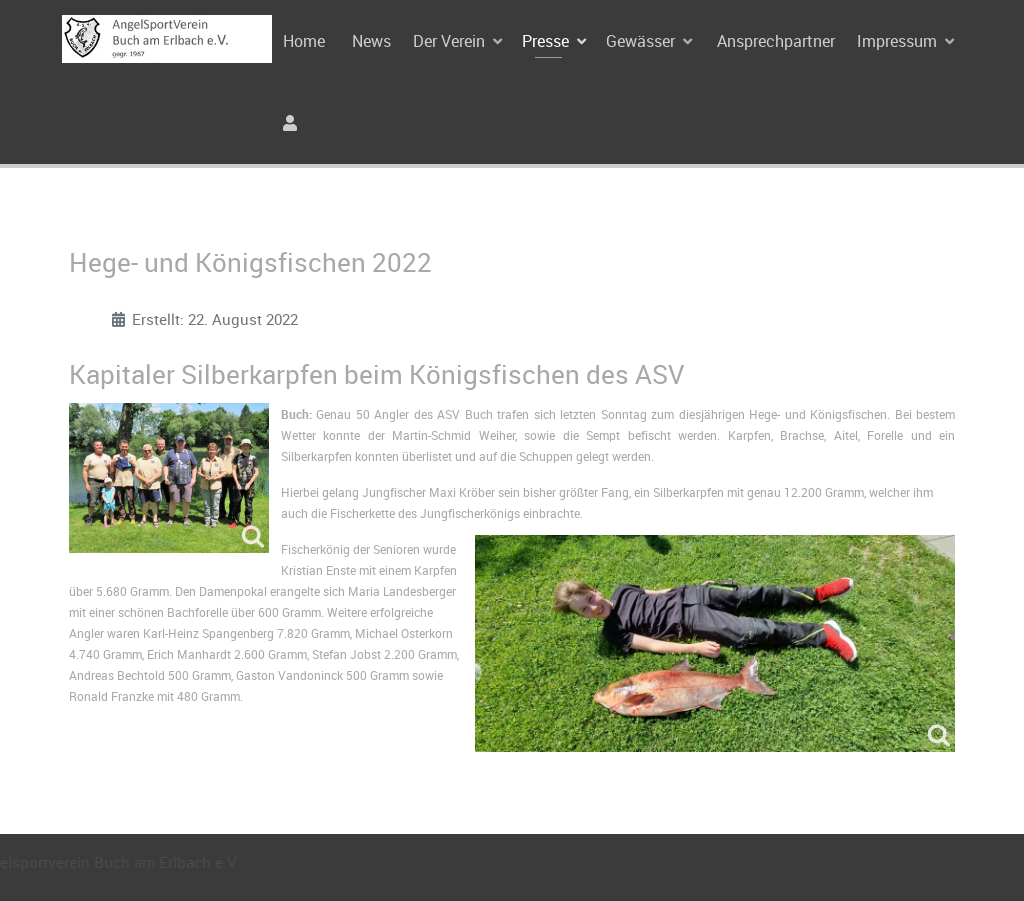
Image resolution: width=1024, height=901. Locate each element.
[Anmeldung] (293, 123)
